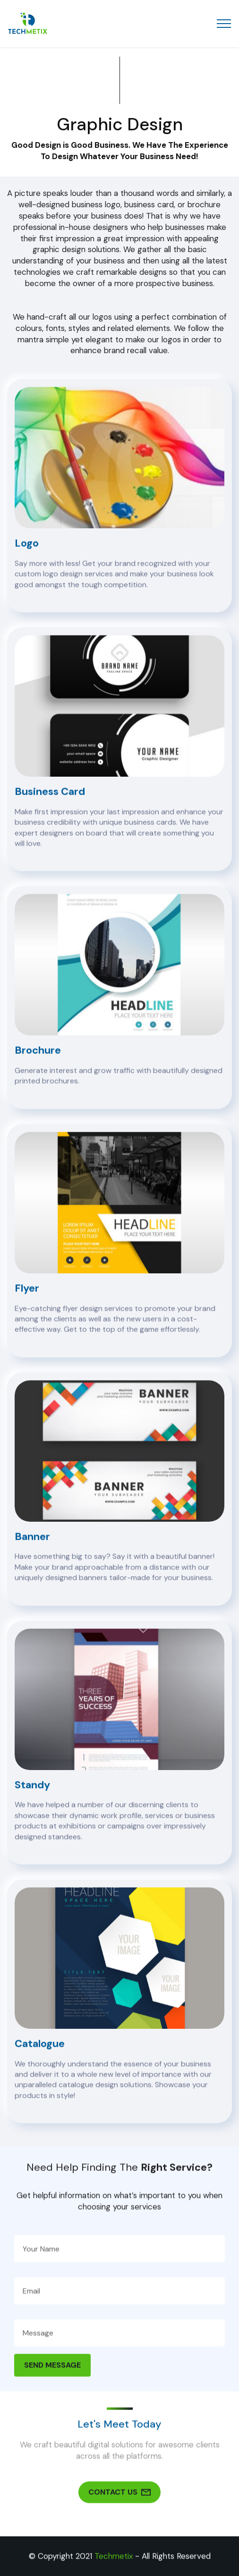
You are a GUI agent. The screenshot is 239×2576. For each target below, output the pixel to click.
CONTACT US (119, 2512)
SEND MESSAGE (52, 2385)
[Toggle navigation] (224, 23)
